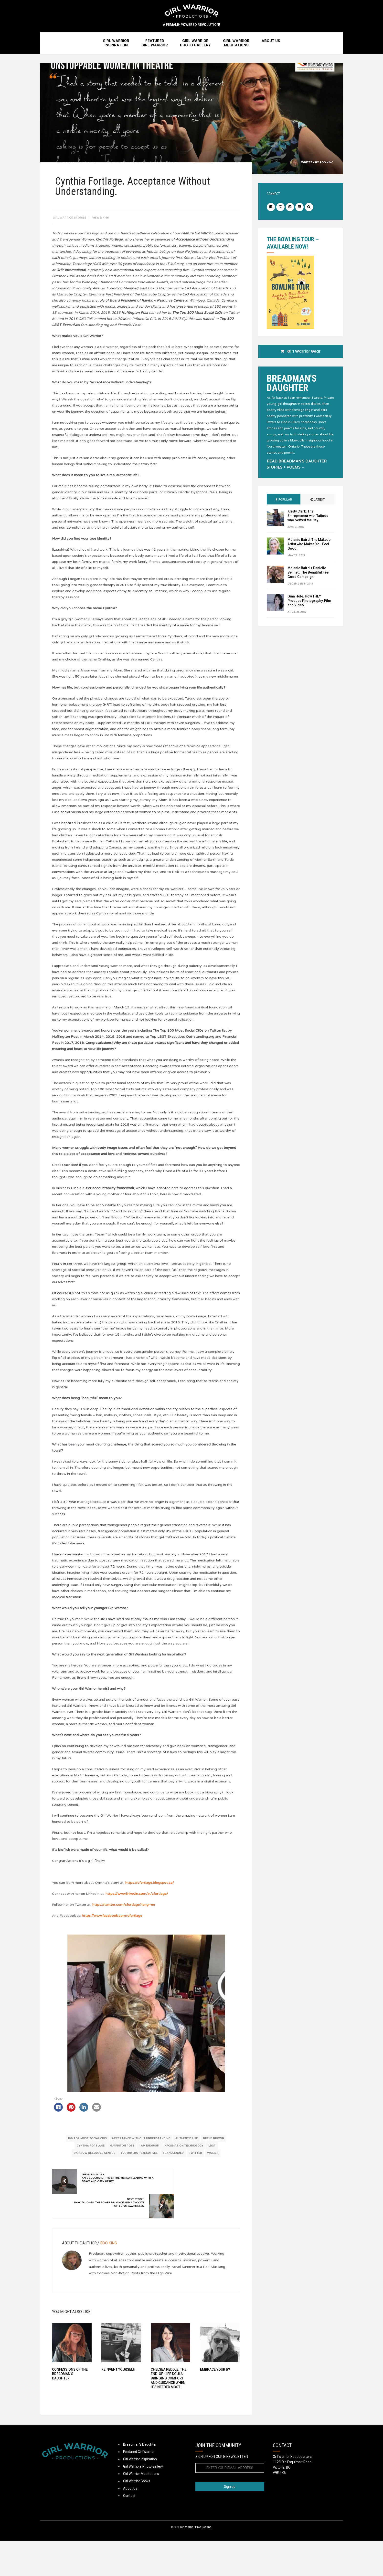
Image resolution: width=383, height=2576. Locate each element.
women (211, 2210)
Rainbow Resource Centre (93, 2210)
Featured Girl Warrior (139, 2487)
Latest (317, 501)
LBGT (210, 2203)
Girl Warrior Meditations (141, 2509)
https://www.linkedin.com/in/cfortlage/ (139, 1951)
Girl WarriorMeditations (236, 44)
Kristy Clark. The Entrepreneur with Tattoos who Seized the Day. (307, 517)
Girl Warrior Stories (72, 214)
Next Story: (179, 2236)
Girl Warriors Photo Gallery (143, 2501)
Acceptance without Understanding (140, 2196)
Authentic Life (185, 2196)
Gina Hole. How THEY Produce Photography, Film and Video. (309, 602)
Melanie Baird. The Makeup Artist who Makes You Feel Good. (308, 545)
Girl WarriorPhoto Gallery (195, 44)
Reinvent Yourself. (119, 2400)
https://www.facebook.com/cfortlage (115, 1973)
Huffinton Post (120, 2203)
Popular (283, 501)
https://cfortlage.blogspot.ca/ (152, 1940)
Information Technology (182, 2203)
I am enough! (147, 2203)
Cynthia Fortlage (89, 2203)
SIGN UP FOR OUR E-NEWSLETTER (221, 2492)
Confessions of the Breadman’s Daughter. (73, 2404)
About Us (271, 42)
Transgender (171, 2210)
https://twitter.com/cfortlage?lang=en (126, 1962)
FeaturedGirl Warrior (154, 44)
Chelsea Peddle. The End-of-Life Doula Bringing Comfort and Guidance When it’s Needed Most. (167, 2409)
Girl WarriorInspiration (116, 44)
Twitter (194, 2210)
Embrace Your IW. (211, 2400)
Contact (129, 2531)
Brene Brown (212, 2196)
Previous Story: (110, 2237)
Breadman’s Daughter (140, 2480)
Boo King (326, 164)
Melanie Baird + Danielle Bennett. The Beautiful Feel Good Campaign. (308, 574)
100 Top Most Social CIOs (86, 2196)
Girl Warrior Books (136, 2516)
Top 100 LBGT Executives (137, 2210)
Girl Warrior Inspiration (140, 2494)
